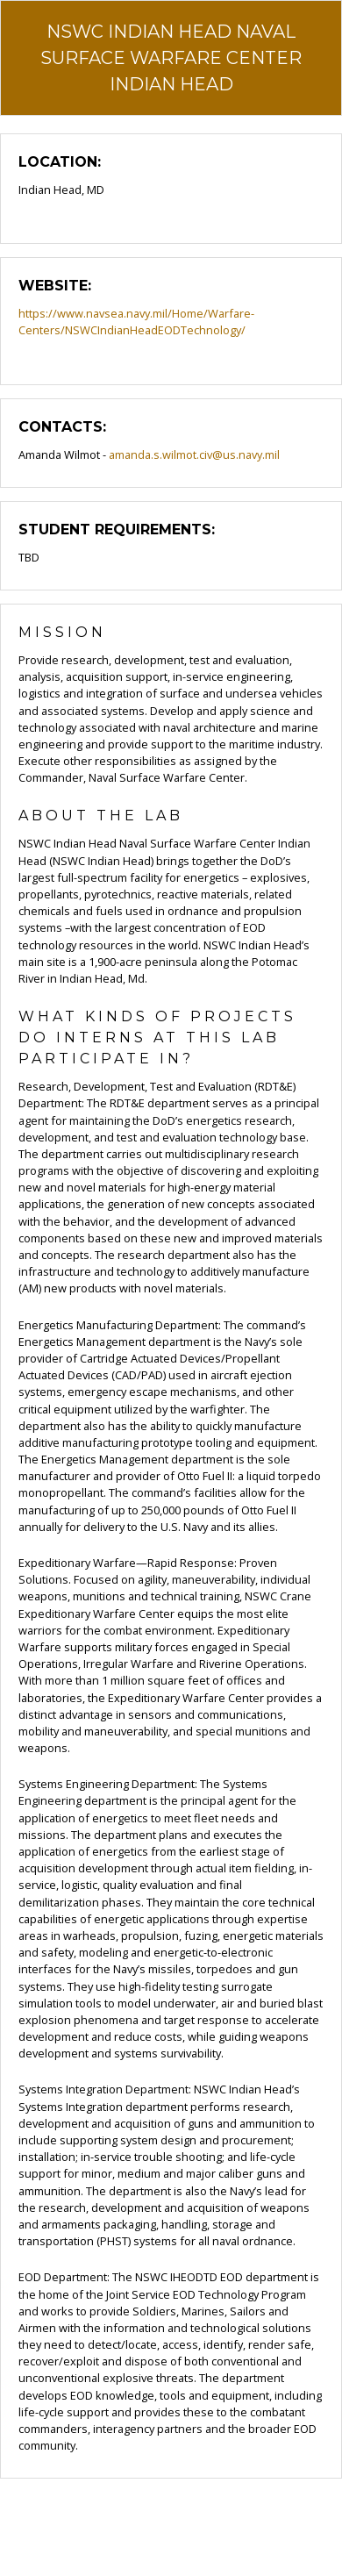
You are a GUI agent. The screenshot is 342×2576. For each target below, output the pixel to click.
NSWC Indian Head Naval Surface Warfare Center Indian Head (171, 58)
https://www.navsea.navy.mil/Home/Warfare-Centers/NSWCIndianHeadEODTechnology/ (136, 321)
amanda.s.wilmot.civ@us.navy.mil (194, 454)
